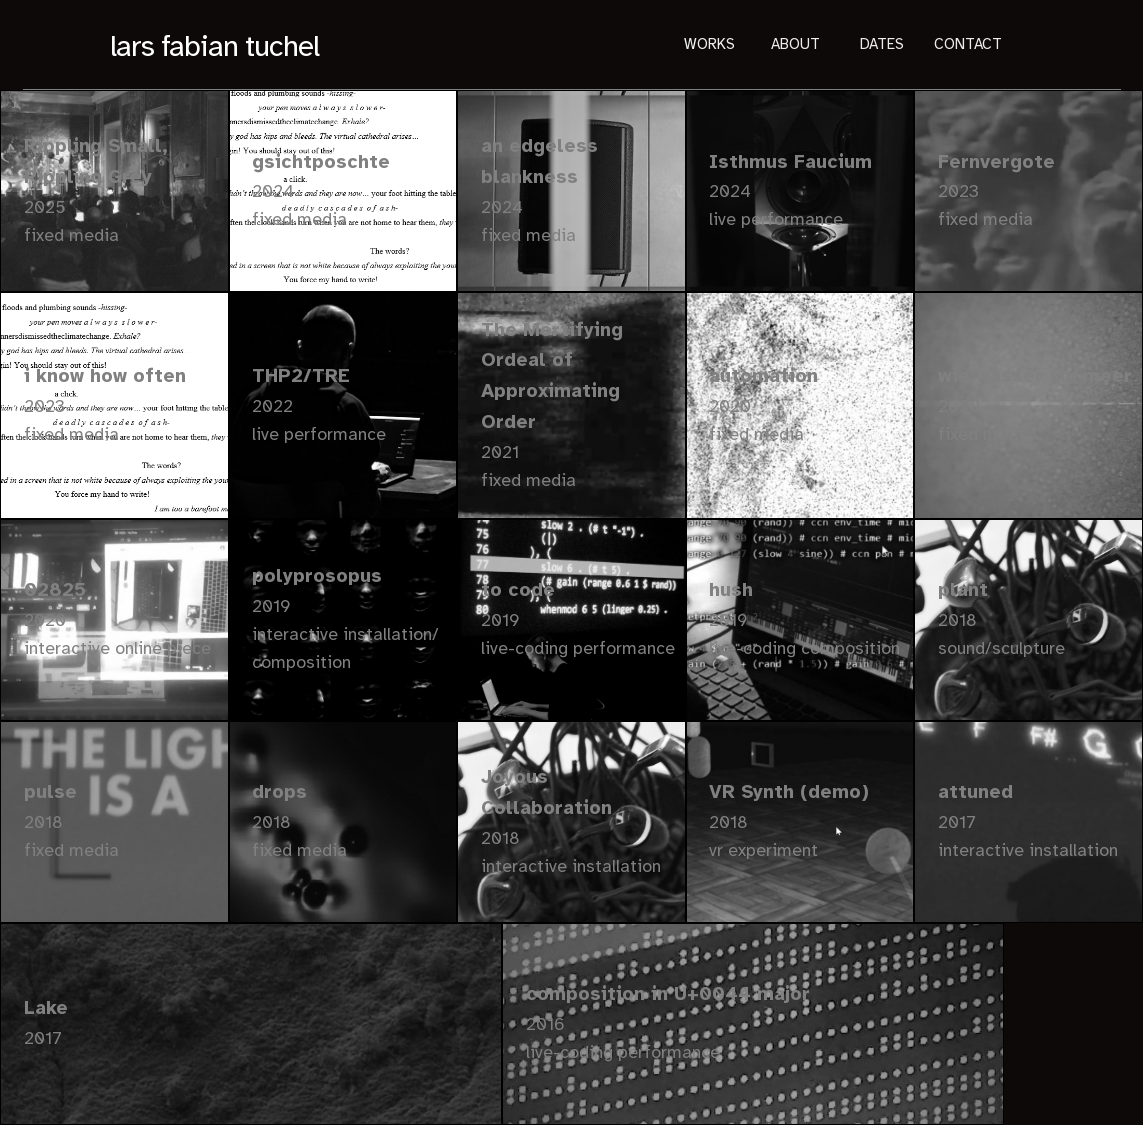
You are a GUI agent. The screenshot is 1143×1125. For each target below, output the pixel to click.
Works (709, 45)
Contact (968, 45)
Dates (882, 45)
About (795, 45)
